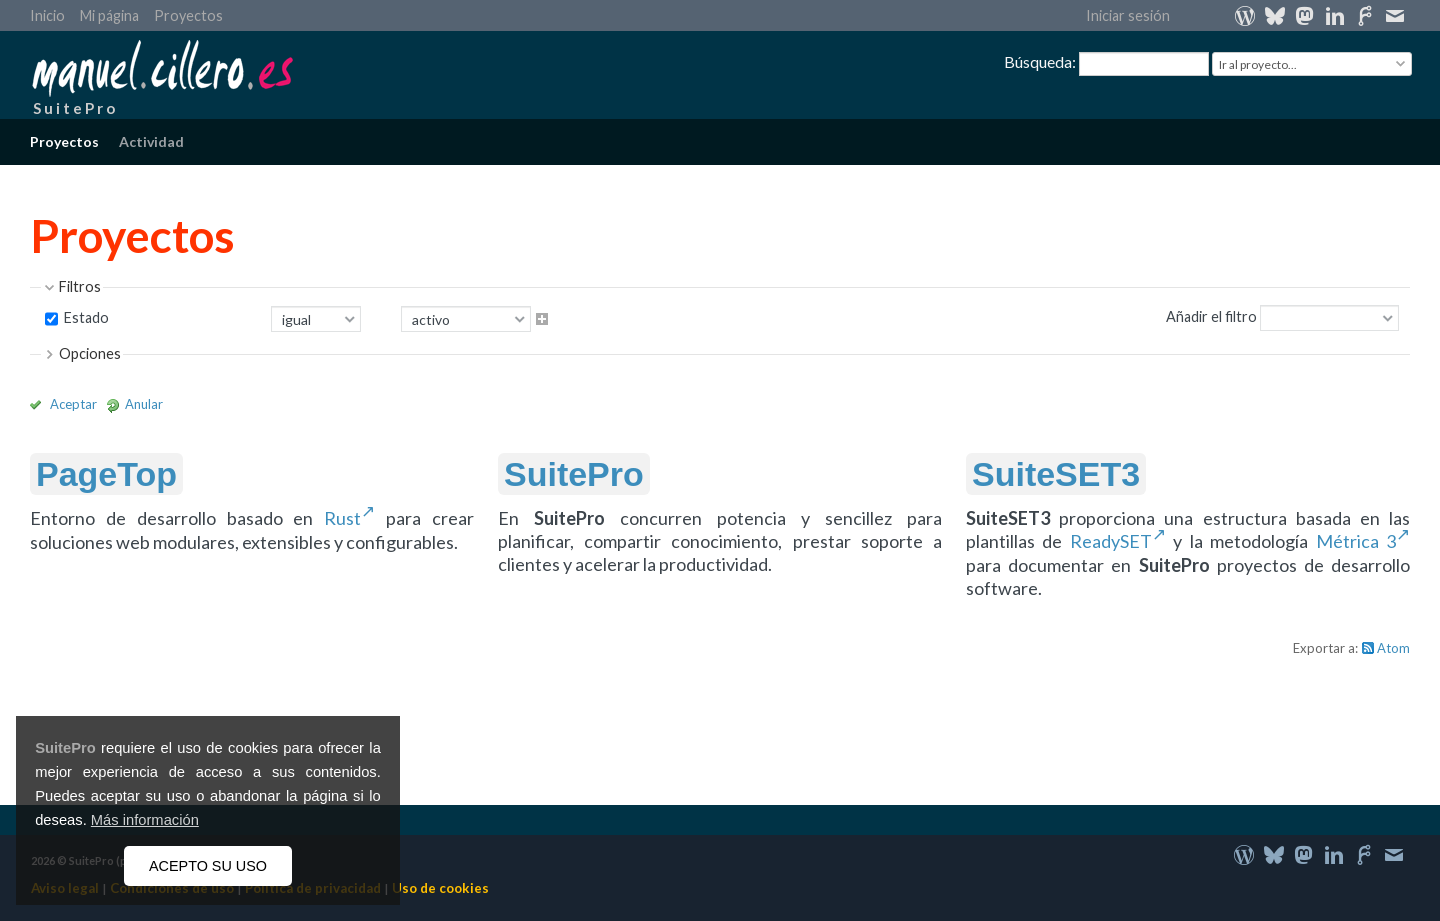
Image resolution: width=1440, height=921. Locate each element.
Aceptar (73, 404)
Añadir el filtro (1211, 316)
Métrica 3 (1356, 541)
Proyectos (188, 15)
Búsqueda (1038, 61)
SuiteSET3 (1056, 474)
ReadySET (1111, 541)
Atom (1393, 648)
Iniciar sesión (1128, 15)
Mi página (109, 15)
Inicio (47, 15)
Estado (85, 317)
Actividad (151, 141)
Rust (342, 518)
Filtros (80, 286)
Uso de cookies (440, 888)
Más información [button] (145, 820)
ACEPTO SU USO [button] (208, 866)
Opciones (90, 353)
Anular (144, 404)
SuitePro (65, 748)
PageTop (106, 474)
